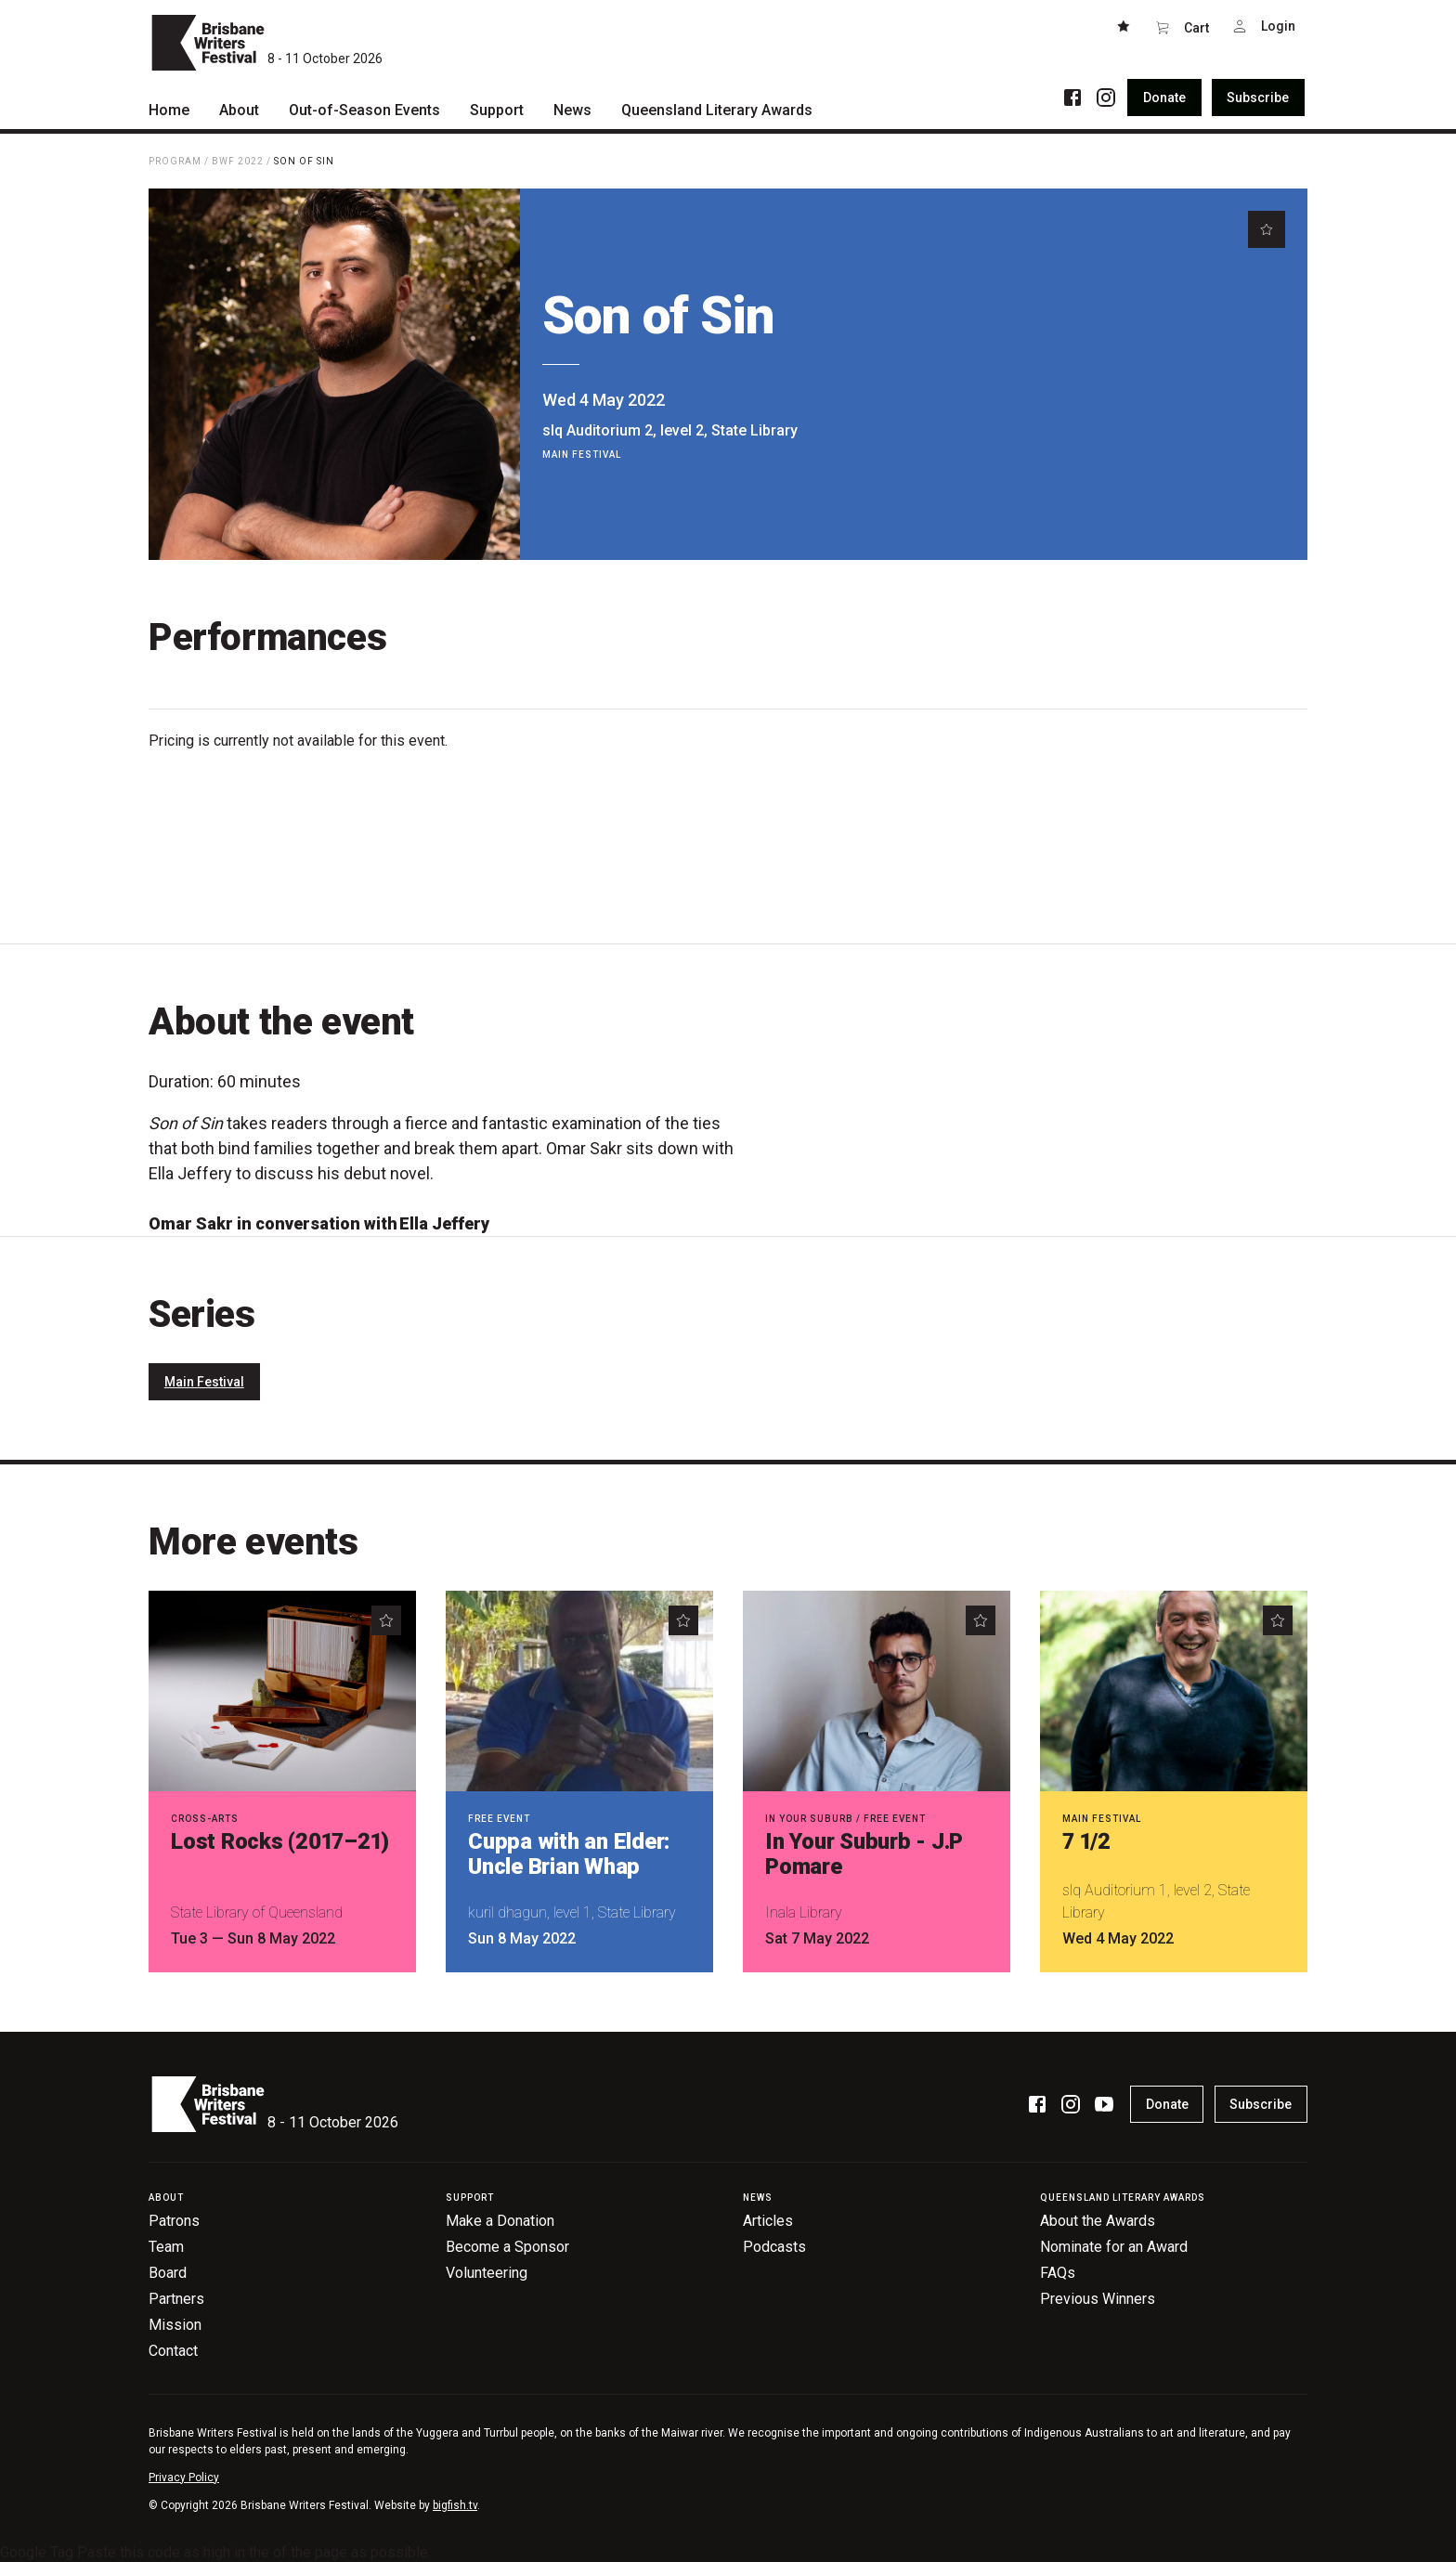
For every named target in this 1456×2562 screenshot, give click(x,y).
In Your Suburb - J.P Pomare (864, 1853)
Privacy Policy (184, 2477)
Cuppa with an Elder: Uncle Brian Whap (569, 1853)
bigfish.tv (455, 2505)
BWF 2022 (238, 161)
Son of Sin (304, 161)
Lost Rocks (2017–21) (280, 1841)
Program (175, 161)
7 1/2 (1086, 1841)
